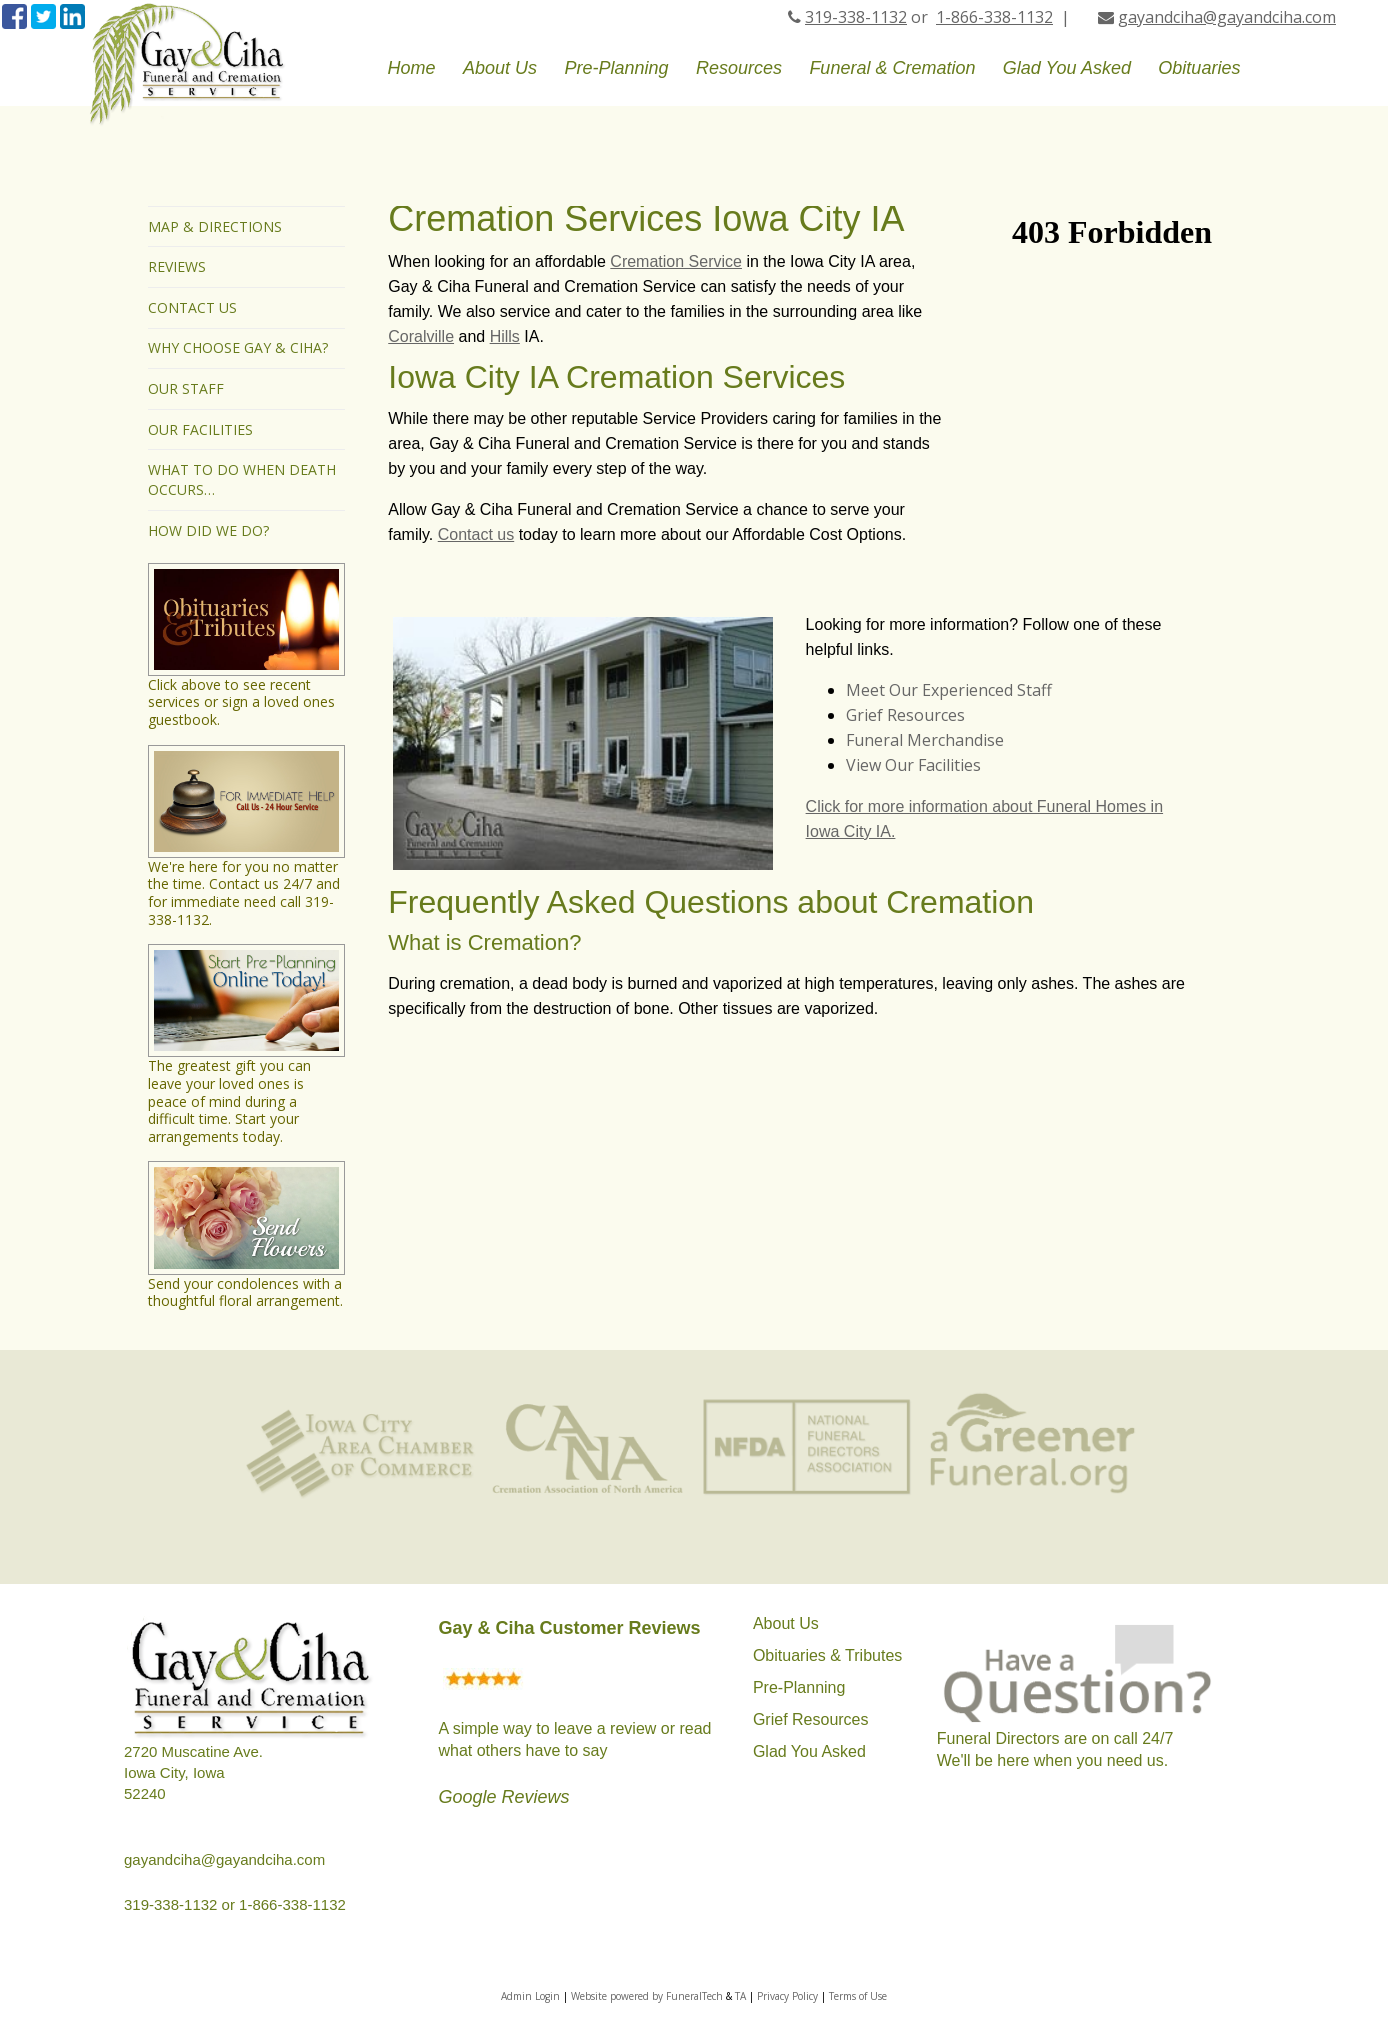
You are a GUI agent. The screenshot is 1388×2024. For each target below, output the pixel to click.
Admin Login (530, 1996)
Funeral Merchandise (925, 740)
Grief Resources (905, 715)
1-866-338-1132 (994, 17)
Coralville (421, 336)
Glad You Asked (809, 1751)
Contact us (476, 534)
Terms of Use (858, 1996)
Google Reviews (503, 1797)
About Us (786, 1623)
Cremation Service (676, 261)
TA (740, 1996)
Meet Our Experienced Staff (949, 690)
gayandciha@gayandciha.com (1227, 17)
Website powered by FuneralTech (647, 1996)
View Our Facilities (913, 765)
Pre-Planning (799, 1687)
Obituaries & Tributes (827, 1655)
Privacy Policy (787, 1996)
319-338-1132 (856, 17)
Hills (505, 336)
